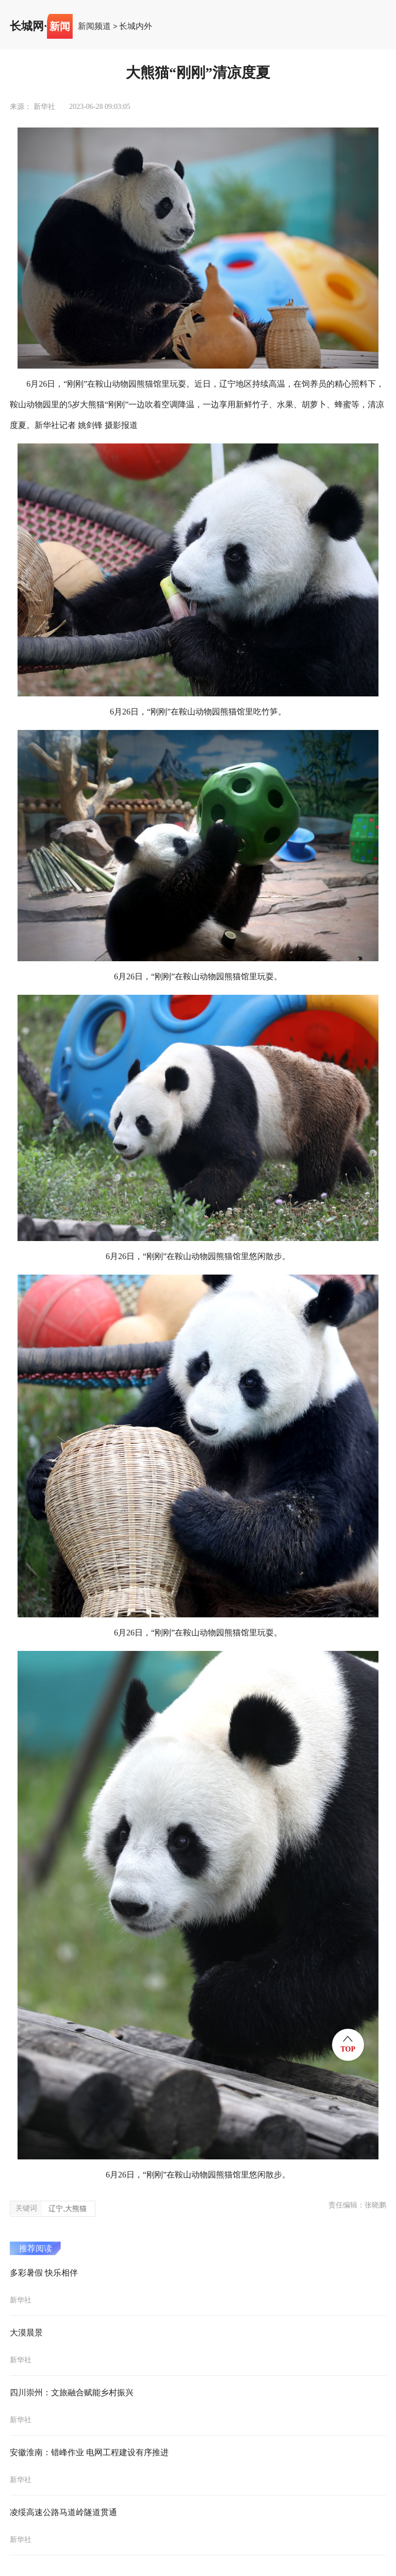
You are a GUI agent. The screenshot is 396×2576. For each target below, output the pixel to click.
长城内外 (135, 26)
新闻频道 (94, 26)
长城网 (27, 26)
